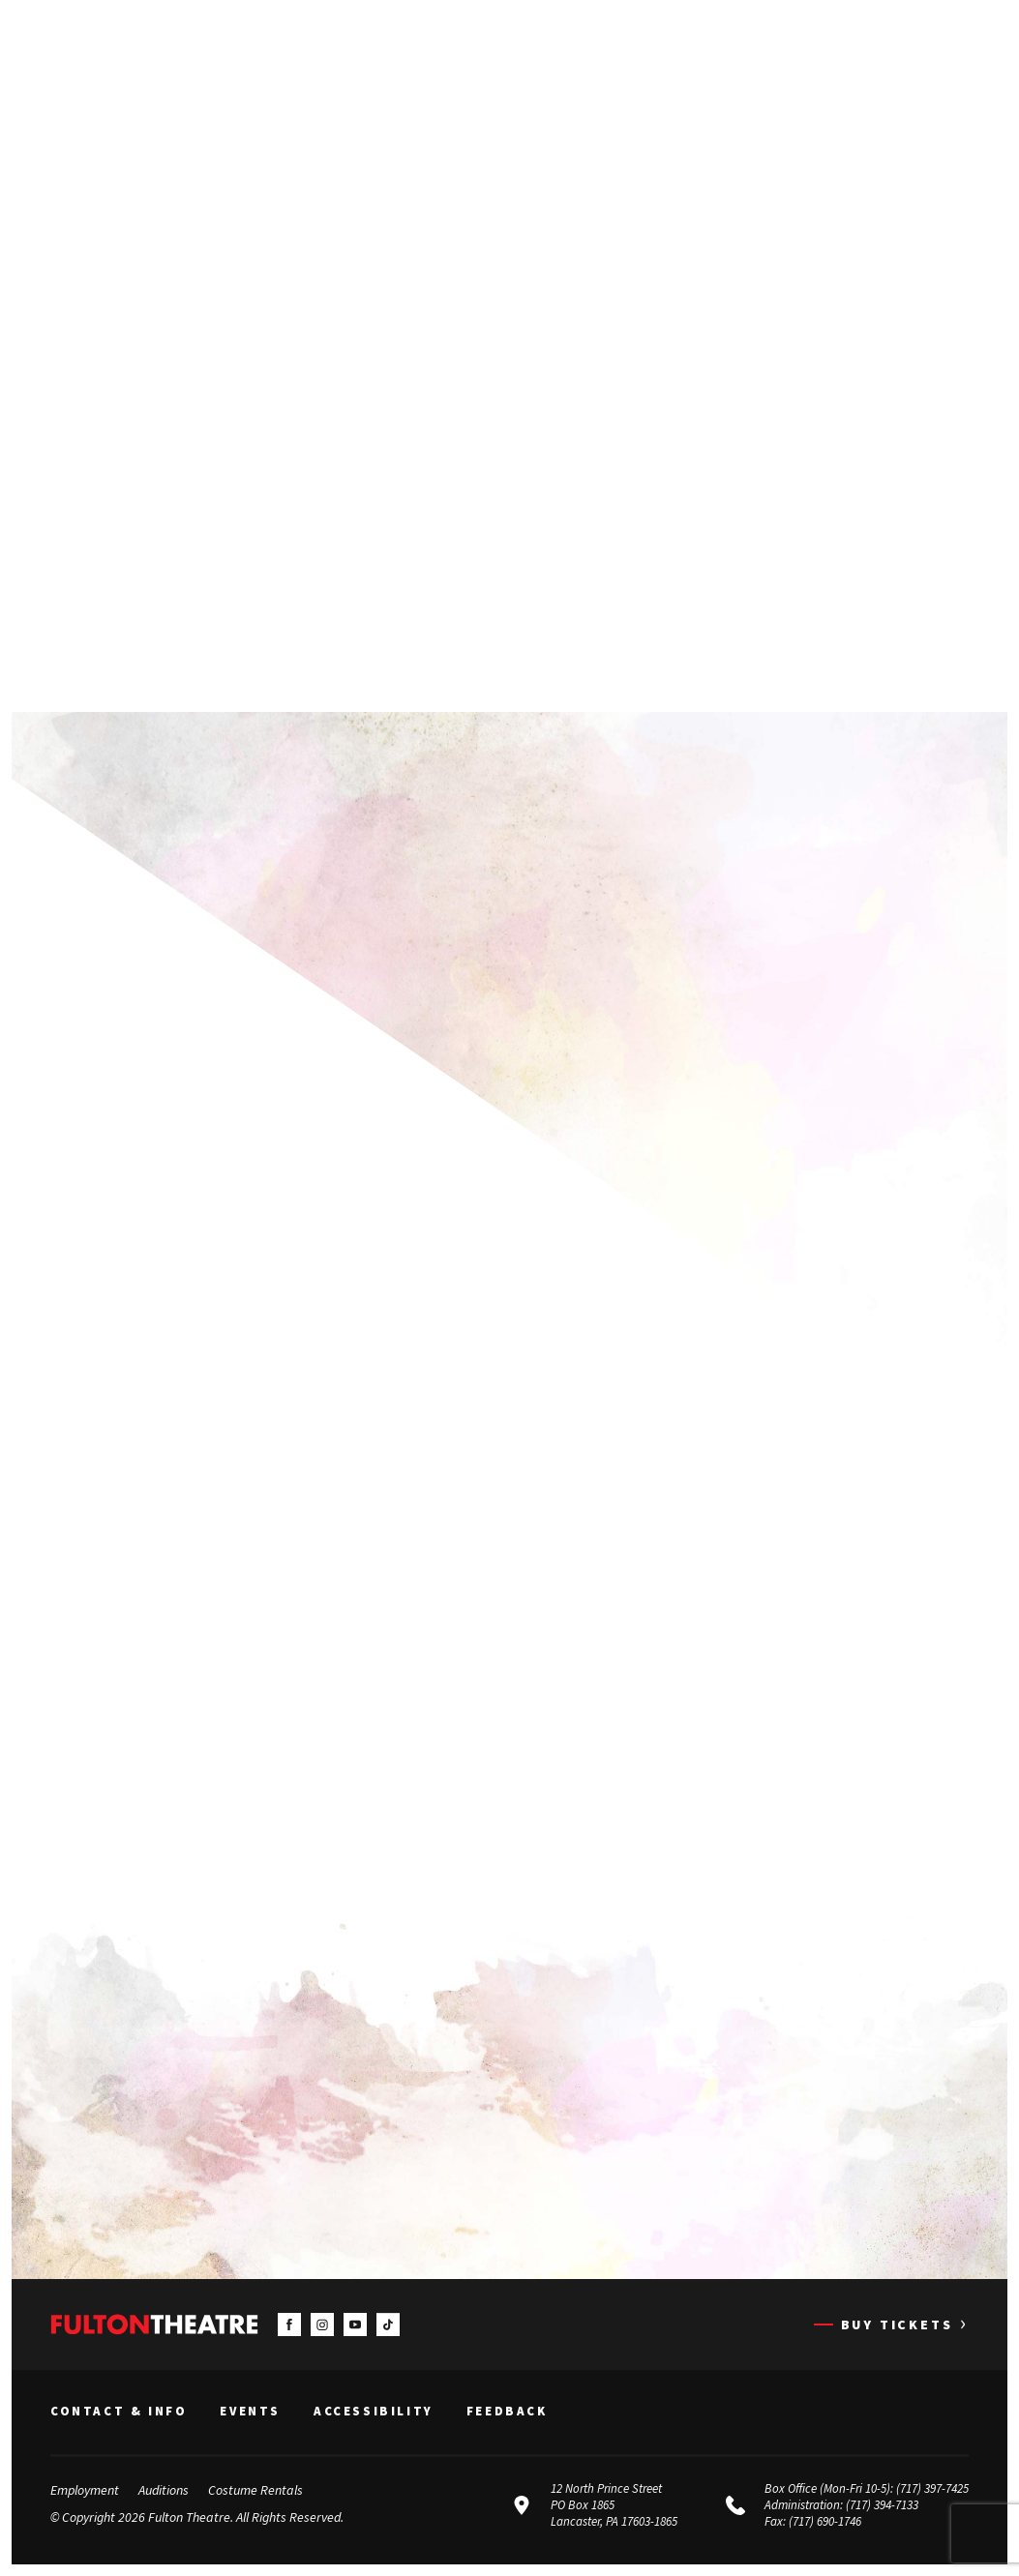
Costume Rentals (255, 2490)
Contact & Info (118, 2412)
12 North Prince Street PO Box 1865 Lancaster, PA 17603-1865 (614, 2505)
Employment (84, 2490)
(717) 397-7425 (932, 2488)
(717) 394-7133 (882, 2505)
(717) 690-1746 (825, 2521)
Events (250, 2412)
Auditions (163, 2490)
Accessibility (374, 2412)
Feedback (507, 2412)
